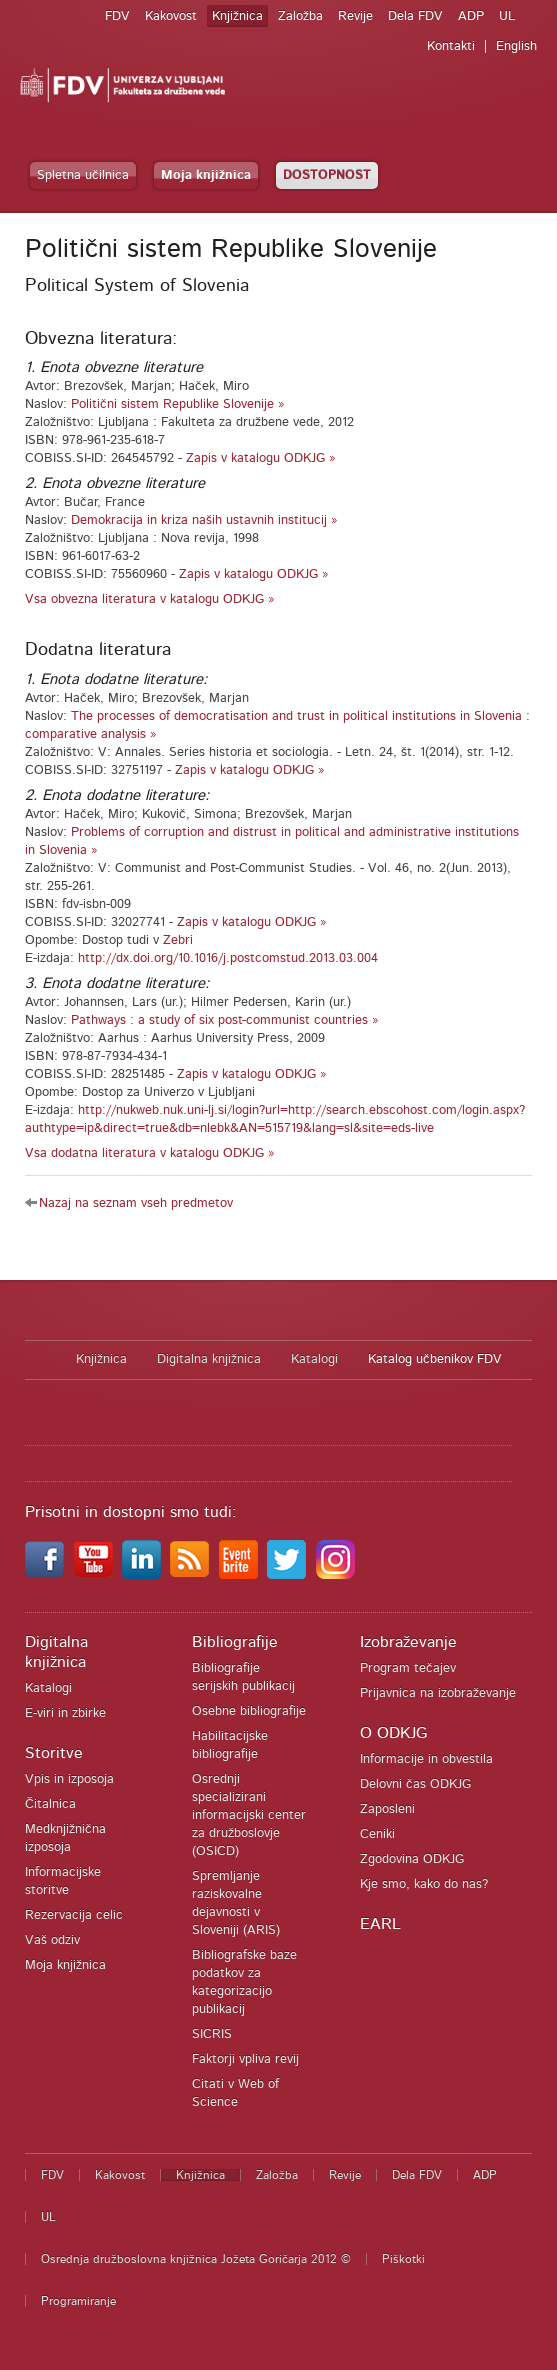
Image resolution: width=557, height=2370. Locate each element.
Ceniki (377, 1834)
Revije (355, 16)
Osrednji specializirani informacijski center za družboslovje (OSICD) (249, 1815)
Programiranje (78, 2301)
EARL (380, 1924)
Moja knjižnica (206, 175)
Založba (300, 16)
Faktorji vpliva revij (245, 2059)
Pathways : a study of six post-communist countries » (225, 1020)
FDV (117, 16)
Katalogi (314, 1359)
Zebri (178, 940)
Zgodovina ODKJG (412, 1859)
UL (507, 16)
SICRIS (212, 2034)
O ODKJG (393, 1733)
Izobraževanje (408, 1642)
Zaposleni (387, 1809)
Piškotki (403, 2259)
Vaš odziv (52, 1940)
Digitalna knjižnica (209, 1359)
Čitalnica (50, 1804)
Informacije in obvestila (426, 1759)
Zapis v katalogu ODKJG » (261, 458)
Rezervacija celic (74, 1915)
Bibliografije (235, 1642)
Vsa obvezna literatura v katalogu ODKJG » (150, 599)
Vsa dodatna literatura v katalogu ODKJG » (150, 1153)
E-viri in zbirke (65, 1713)
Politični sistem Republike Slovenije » (178, 404)
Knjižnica (237, 16)
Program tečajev (408, 1668)
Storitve (54, 1753)
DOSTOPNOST (327, 175)
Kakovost (171, 16)
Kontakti (451, 46)
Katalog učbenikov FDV (435, 1359)
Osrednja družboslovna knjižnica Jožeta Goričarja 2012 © (196, 2259)
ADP (471, 16)
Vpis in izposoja (69, 1779)
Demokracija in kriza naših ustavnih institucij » (204, 520)
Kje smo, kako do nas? (424, 1884)
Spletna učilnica (83, 175)
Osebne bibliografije (249, 1711)
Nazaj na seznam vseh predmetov (136, 1203)
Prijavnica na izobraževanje (438, 1693)
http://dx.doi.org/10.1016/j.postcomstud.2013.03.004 (228, 958)
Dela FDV (415, 16)
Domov (40, 1360)
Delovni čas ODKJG (415, 1784)
